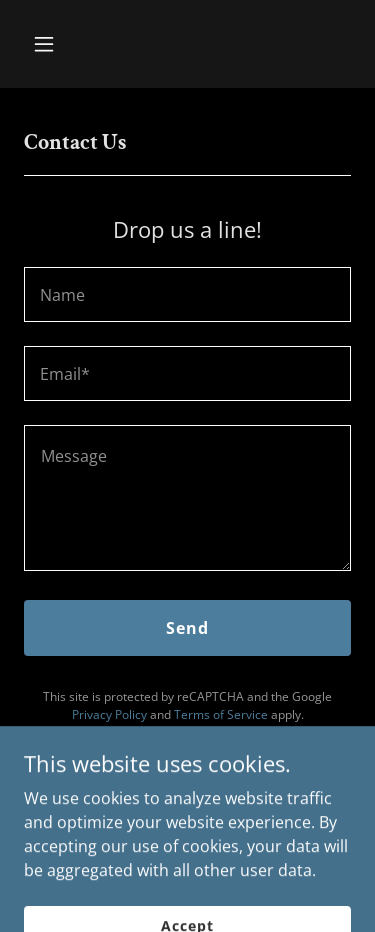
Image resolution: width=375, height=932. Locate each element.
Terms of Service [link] (221, 714)
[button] (61, 44)
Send (187, 628)
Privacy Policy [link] (109, 714)
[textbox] (187, 294)
